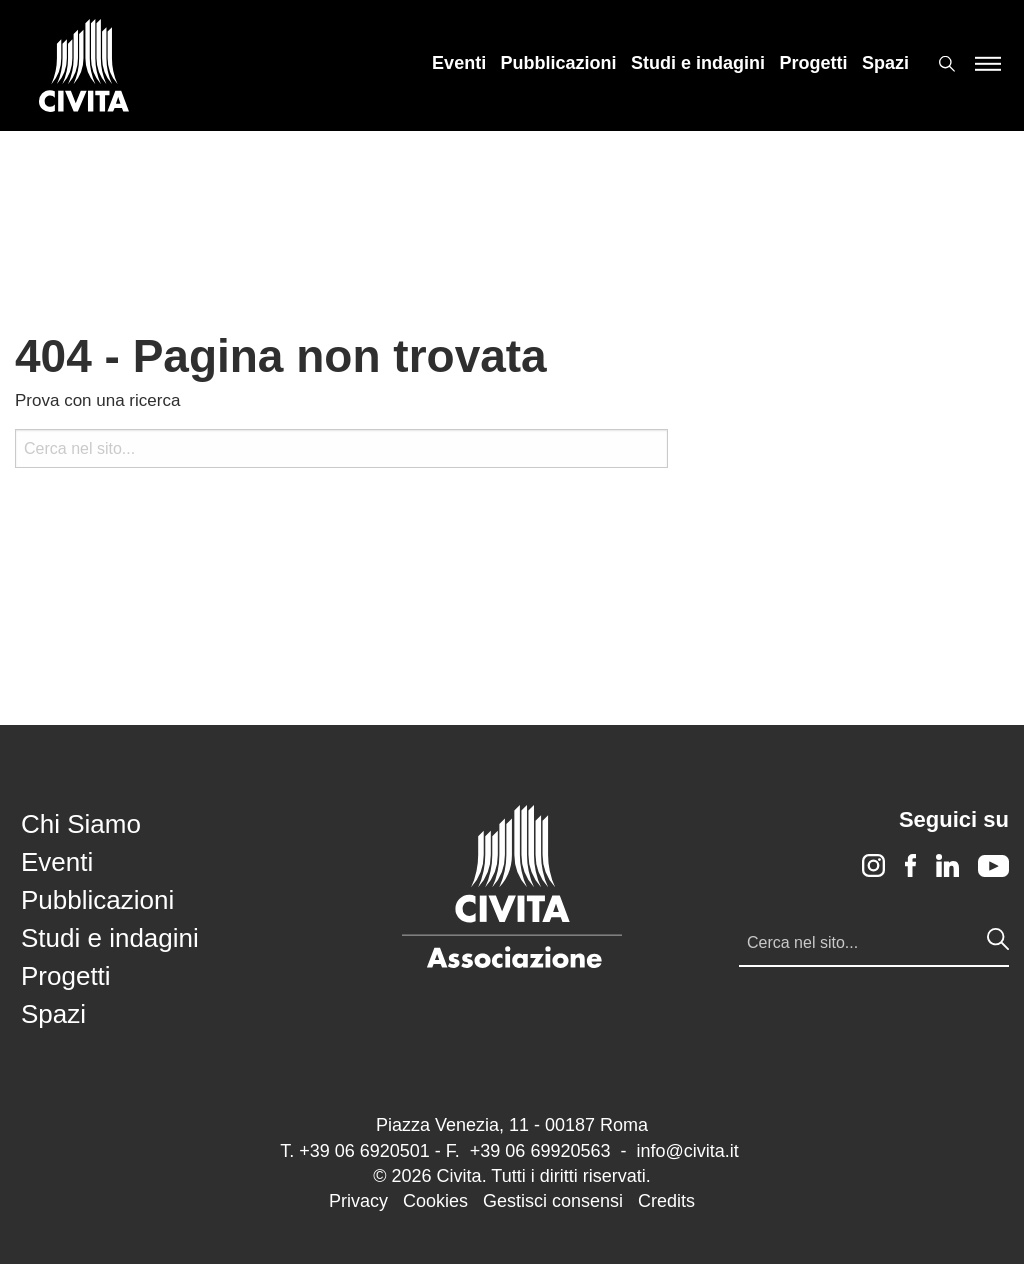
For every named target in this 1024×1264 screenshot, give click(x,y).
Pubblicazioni (559, 63)
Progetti (814, 63)
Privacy (358, 1201)
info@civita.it (687, 1151)
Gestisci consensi (553, 1201)
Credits (666, 1201)
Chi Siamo (81, 824)
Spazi (885, 63)
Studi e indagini (698, 63)
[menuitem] (459, 63)
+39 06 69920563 (540, 1151)
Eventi (459, 63)
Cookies (435, 1201)
